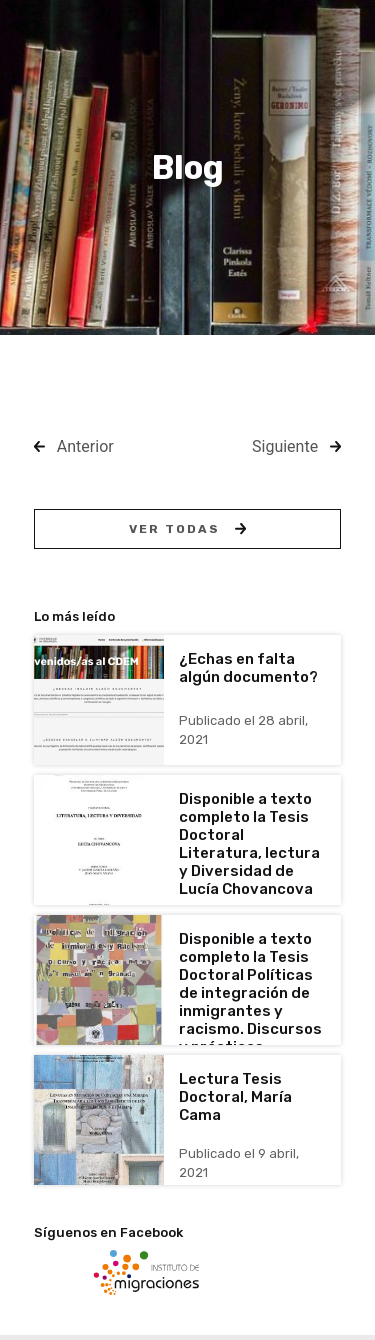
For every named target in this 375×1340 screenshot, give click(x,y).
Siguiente (285, 446)
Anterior (85, 446)
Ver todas (187, 529)
